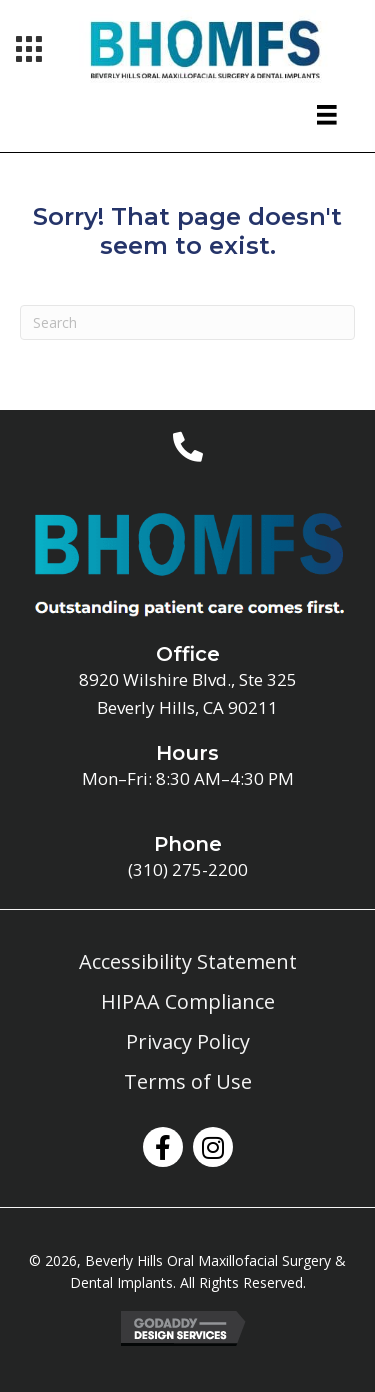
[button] (163, 1147)
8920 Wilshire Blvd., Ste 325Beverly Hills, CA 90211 (188, 693)
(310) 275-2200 (188, 869)
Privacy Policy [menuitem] (188, 1041)
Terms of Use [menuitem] (188, 1081)
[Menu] (29, 49)
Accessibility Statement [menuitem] (188, 961)
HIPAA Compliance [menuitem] (188, 1001)
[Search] (187, 322)
